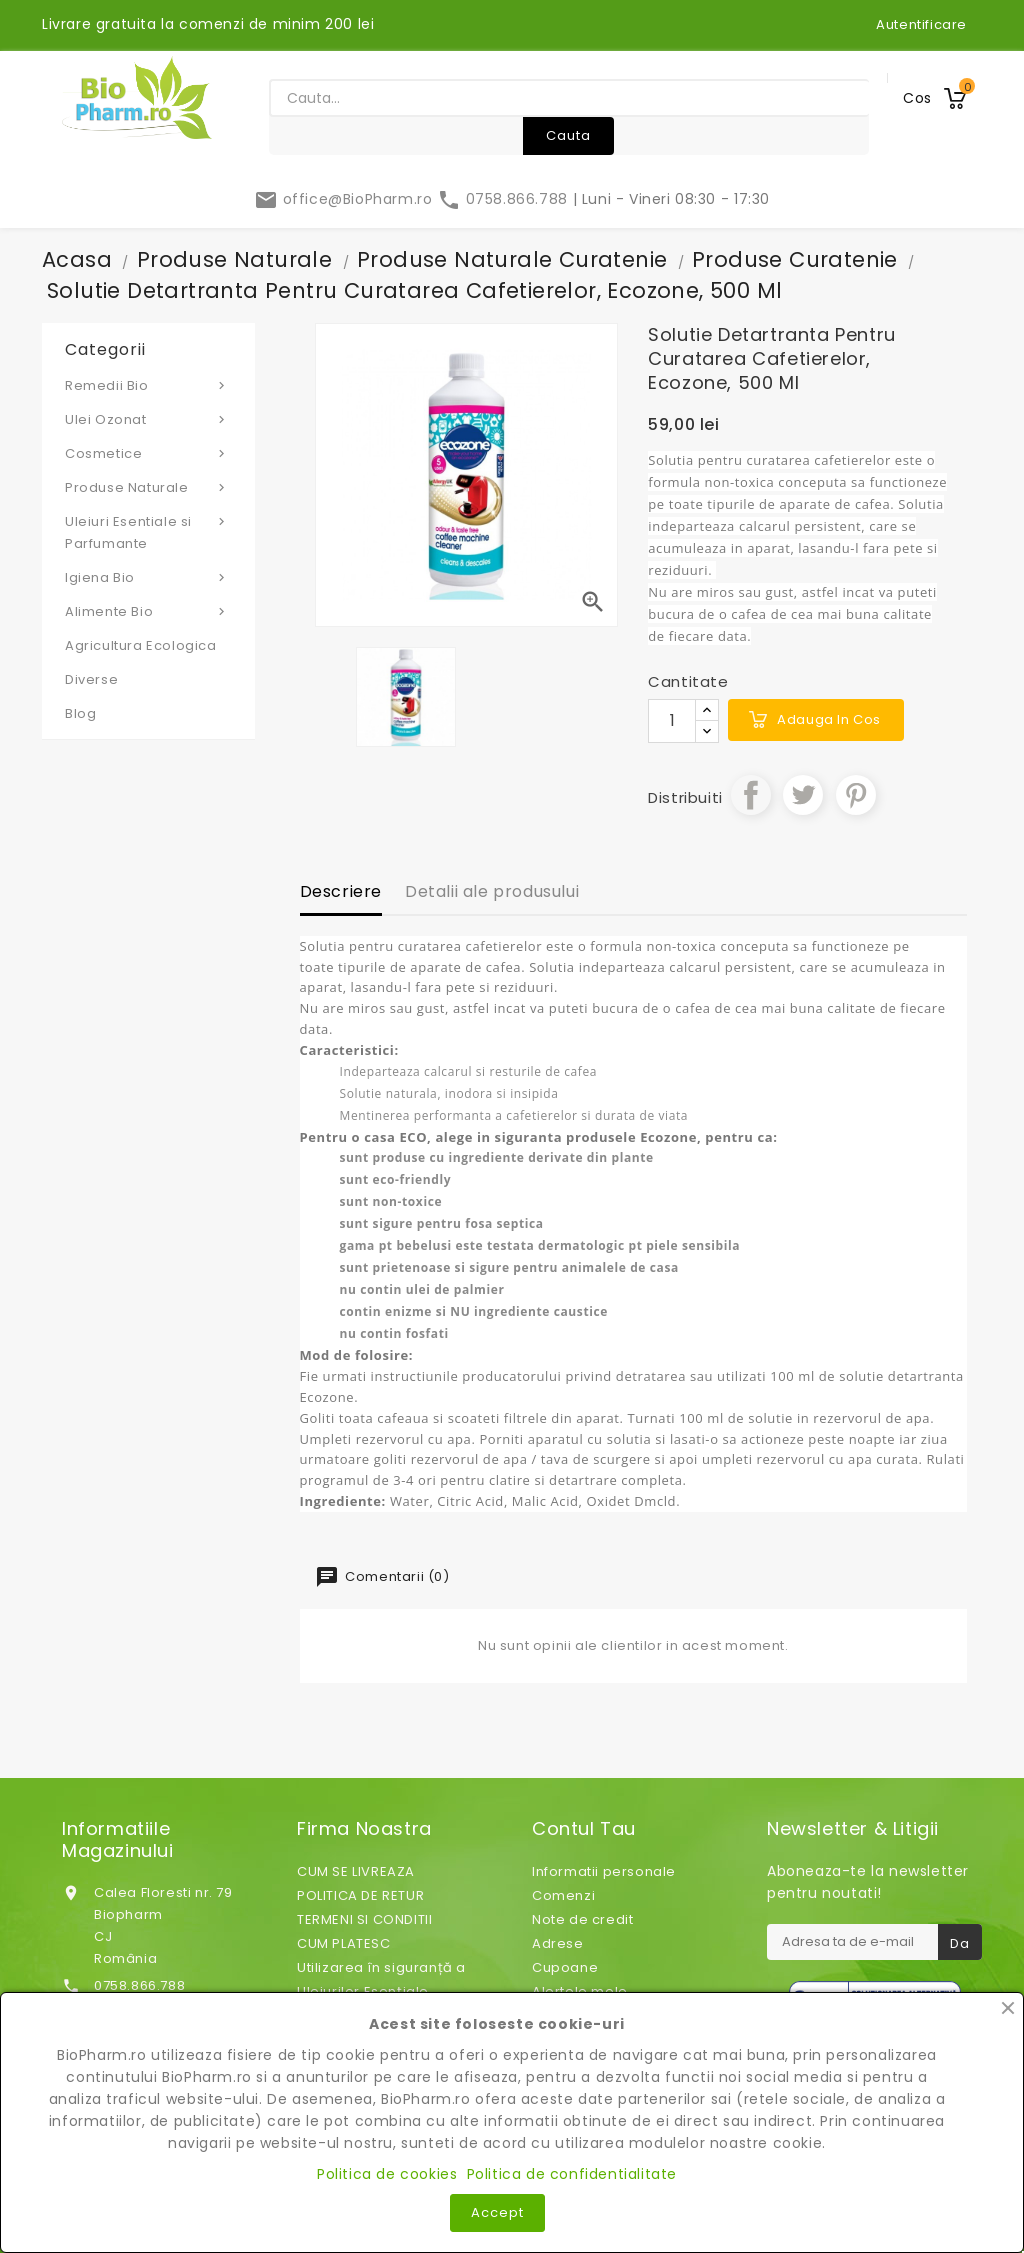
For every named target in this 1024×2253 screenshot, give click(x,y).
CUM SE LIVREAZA (356, 1871)
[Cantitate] (672, 721)
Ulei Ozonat (148, 419)
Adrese (558, 1943)
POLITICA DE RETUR (360, 1895)
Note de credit (582, 1919)
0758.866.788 (504, 199)
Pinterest (856, 795)
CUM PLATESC (344, 1943)
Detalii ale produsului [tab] (492, 891)
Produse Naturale (148, 487)
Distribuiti (751, 795)
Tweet (803, 795)
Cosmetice (148, 453)
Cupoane (565, 1967)
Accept (497, 2212)
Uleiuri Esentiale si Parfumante (148, 532)
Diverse (91, 679)
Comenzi (563, 1895)
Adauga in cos (829, 719)
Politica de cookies (387, 2174)
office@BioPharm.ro (345, 199)
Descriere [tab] (341, 891)
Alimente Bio (148, 611)
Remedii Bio (148, 385)
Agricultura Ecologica (141, 645)
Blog (80, 713)
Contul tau (584, 1829)
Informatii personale (604, 1871)
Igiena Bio (148, 577)
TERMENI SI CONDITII (364, 1919)
